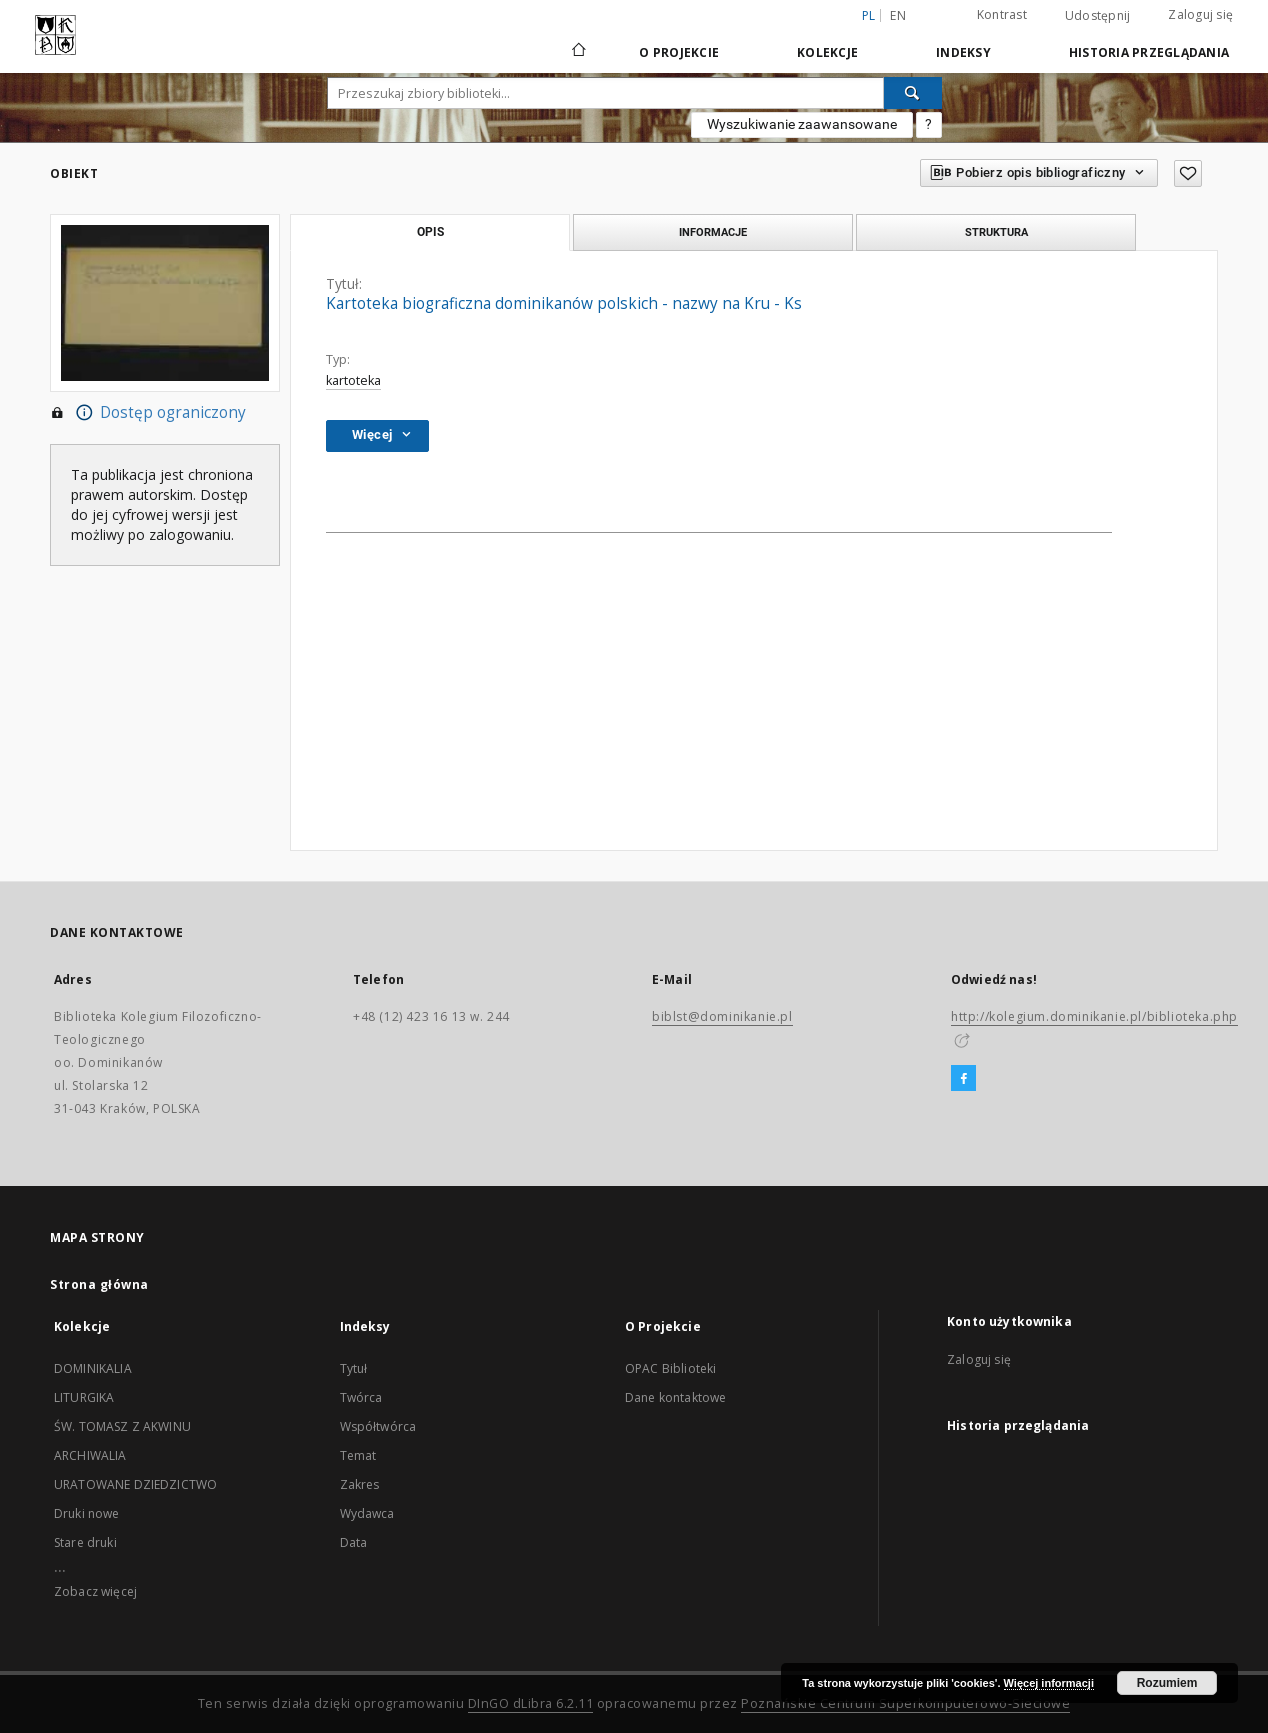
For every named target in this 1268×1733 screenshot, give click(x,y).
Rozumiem (1167, 1683)
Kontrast (1002, 14)
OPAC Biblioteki (670, 1368)
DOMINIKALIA (93, 1368)
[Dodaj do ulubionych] (1188, 173)
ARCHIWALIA (90, 1455)
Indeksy (963, 52)
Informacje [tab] (713, 232)
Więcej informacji (1049, 1683)
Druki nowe (87, 1513)
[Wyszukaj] (913, 93)
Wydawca (367, 1513)
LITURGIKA (84, 1397)
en (898, 15)
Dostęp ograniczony (148, 413)
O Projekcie (679, 52)
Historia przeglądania (1149, 52)
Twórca (361, 1397)
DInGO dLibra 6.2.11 (531, 1703)
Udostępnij (1098, 16)
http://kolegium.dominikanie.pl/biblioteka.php (1094, 1016)
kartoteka (353, 380)
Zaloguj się (1200, 14)
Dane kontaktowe (675, 1397)
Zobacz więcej (95, 1591)
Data (354, 1542)
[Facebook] (963, 1079)
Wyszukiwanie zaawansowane (802, 124)
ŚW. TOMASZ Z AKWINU (122, 1426)
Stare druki (85, 1542)
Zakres (360, 1484)
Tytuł (354, 1368)
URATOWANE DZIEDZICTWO (135, 1484)
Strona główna (99, 1284)
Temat (358, 1455)
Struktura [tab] (996, 232)
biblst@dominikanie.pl (722, 1016)
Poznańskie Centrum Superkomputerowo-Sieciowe (905, 1703)
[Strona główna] (577, 52)
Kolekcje (827, 52)
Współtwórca (378, 1426)
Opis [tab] (430, 232)
